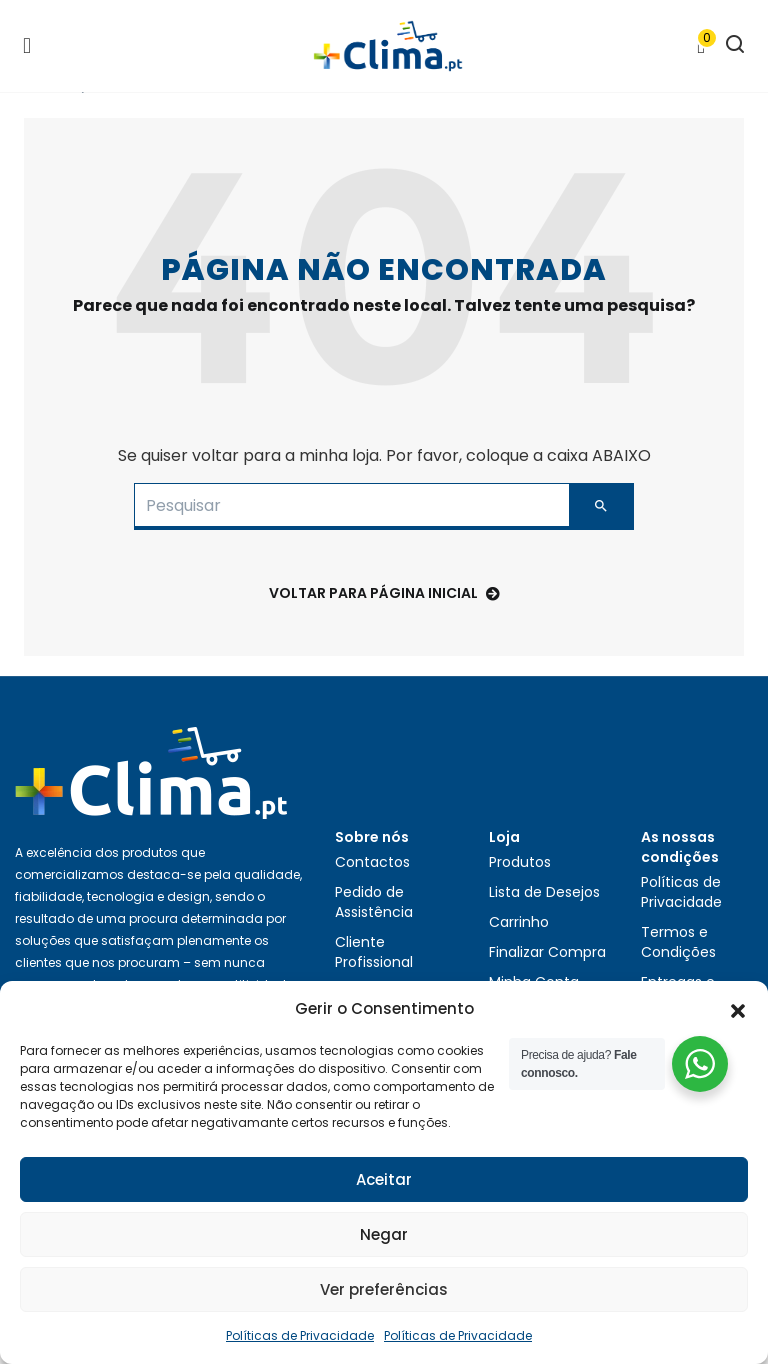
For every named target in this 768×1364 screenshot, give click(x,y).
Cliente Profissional (374, 952)
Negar (384, 1234)
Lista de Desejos (544, 892)
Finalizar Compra (547, 952)
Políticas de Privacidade (300, 1335)
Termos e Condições (678, 942)
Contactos (372, 862)
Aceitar (384, 1179)
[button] (738, 1009)
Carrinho (519, 922)
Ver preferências (384, 1289)
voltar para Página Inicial (384, 593)
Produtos (520, 862)
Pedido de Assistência (374, 902)
